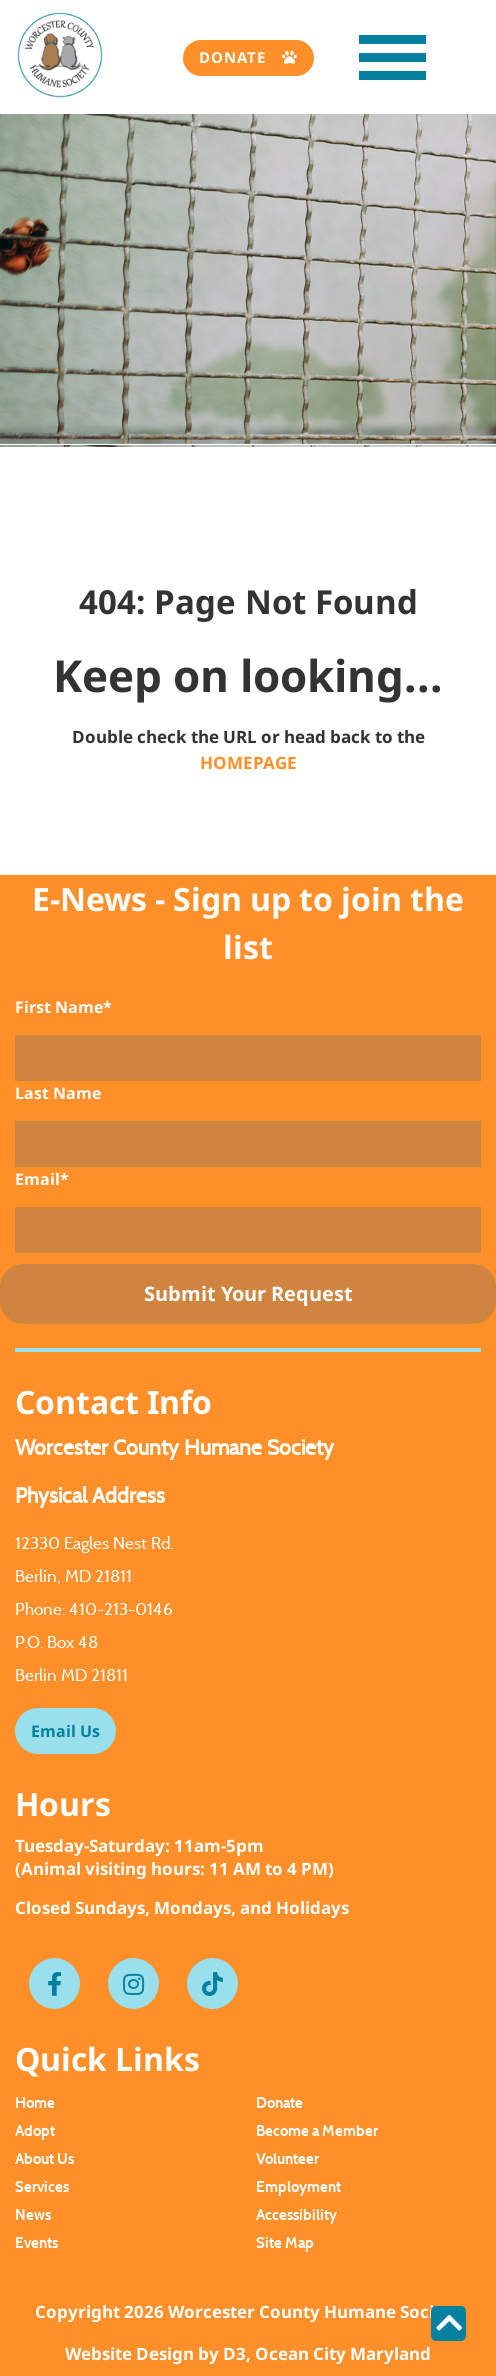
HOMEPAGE (248, 762)
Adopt (35, 2130)
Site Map (285, 2242)
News (33, 2214)
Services (42, 2186)
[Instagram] (133, 1984)
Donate (235, 57)
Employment (298, 2186)
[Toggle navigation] (372, 63)
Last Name (58, 1093)
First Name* (63, 1007)
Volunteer (287, 2158)
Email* (42, 1179)
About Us (44, 2158)
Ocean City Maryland (343, 2353)
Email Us (65, 1731)
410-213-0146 (121, 1609)
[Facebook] (54, 1984)
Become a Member (317, 2130)
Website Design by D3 (155, 2353)
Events (36, 2242)
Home (35, 2102)
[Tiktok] (212, 1984)
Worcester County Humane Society (314, 2311)
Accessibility (296, 2214)
